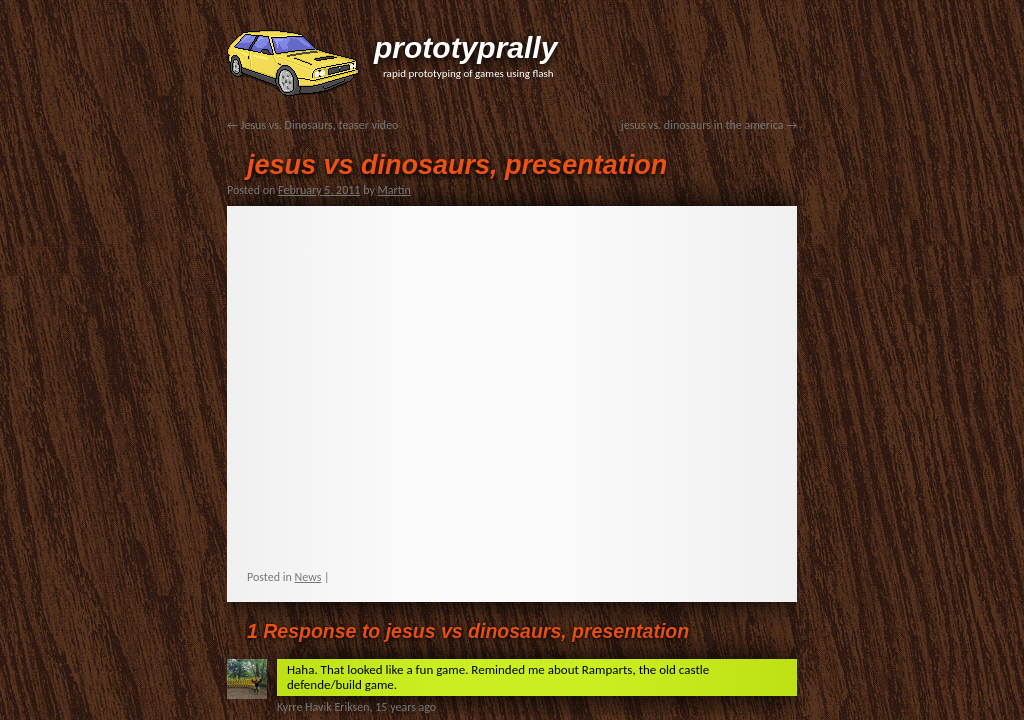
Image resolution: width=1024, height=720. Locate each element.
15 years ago (405, 707)
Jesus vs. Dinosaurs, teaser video (312, 125)
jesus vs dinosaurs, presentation (457, 165)
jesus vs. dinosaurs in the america (709, 125)
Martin (394, 190)
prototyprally (465, 47)
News (308, 577)
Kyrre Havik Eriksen (323, 707)
